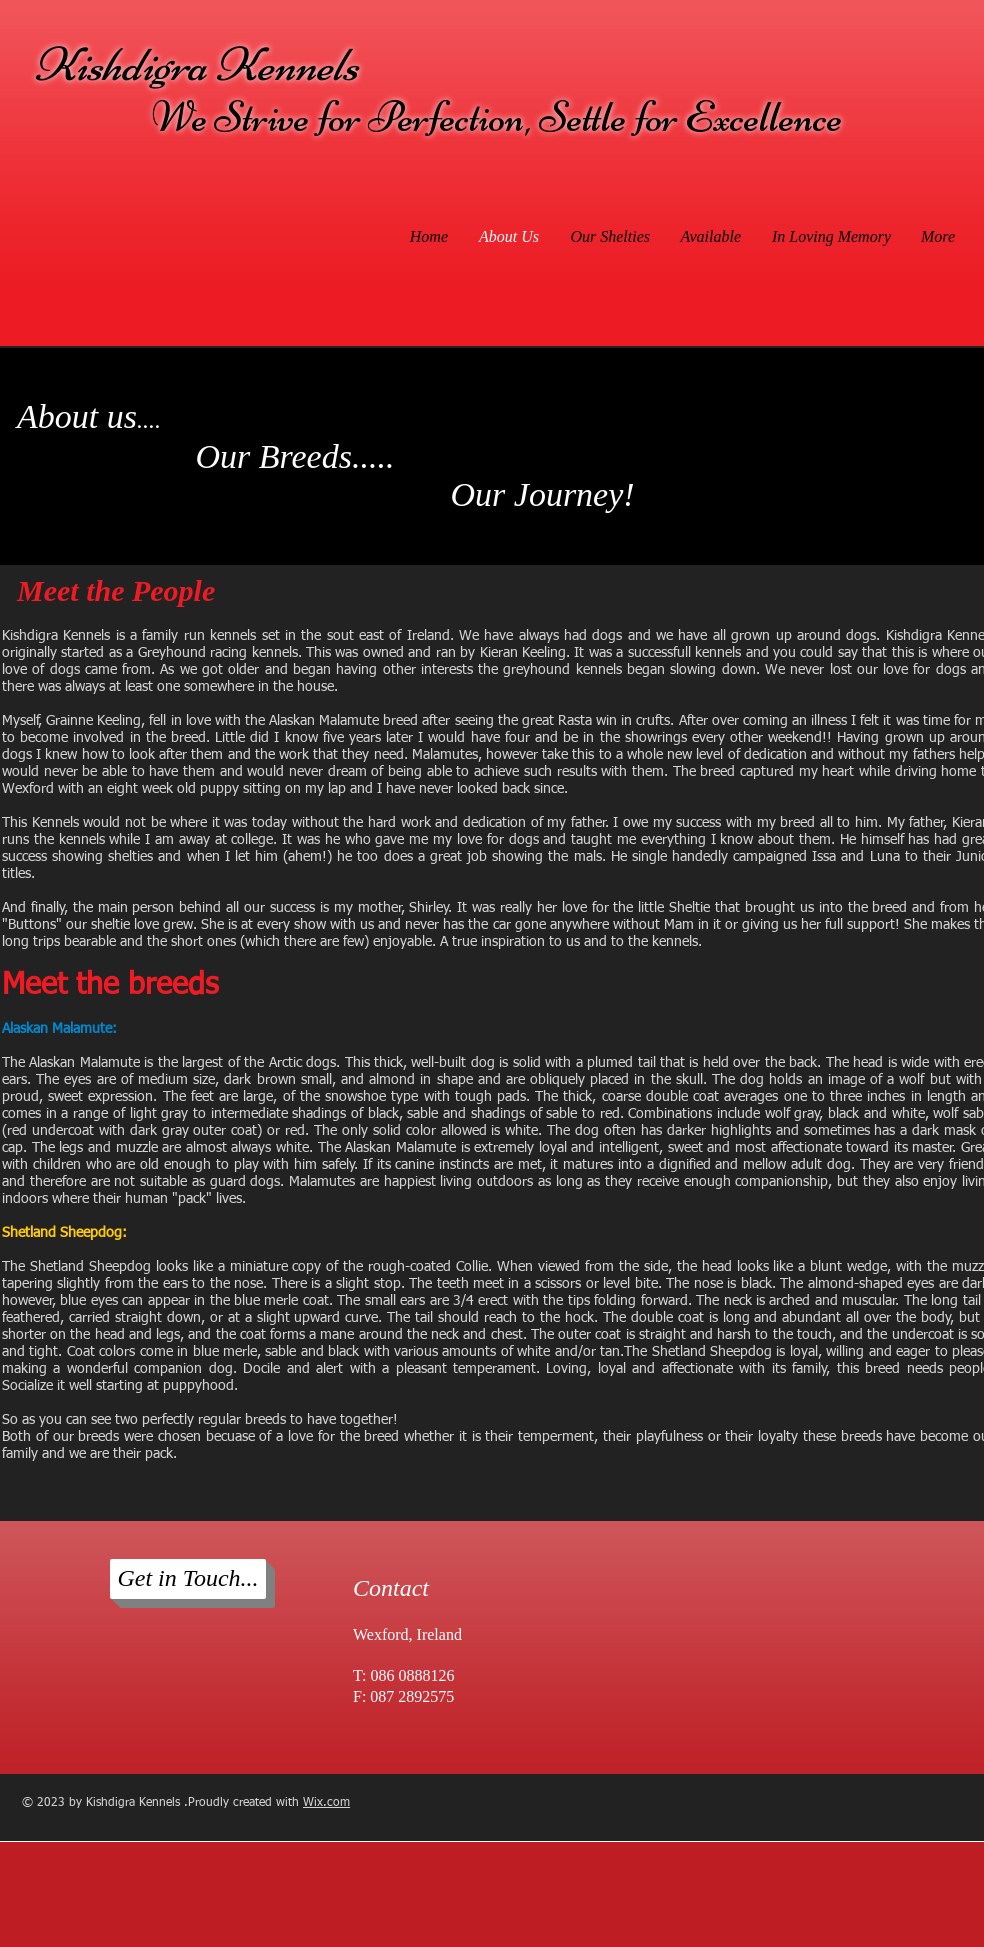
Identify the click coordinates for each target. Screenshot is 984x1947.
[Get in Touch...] (188, 1579)
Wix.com (326, 1803)
